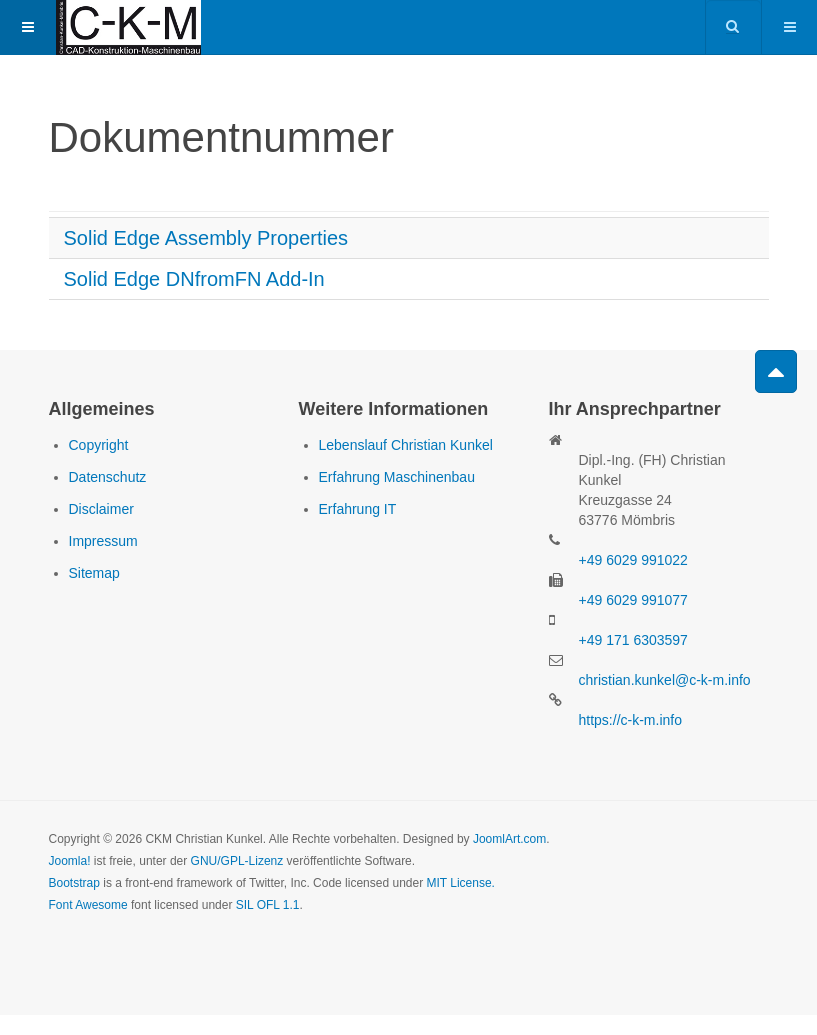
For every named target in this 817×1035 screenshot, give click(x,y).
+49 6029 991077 (633, 600)
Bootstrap (74, 883)
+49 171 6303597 (633, 640)
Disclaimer (101, 509)
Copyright (99, 445)
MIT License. (460, 883)
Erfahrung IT (358, 509)
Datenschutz (108, 477)
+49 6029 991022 (633, 560)
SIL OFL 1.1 (268, 905)
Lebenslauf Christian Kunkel (406, 445)
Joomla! (70, 861)
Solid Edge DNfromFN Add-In (194, 279)
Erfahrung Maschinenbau (397, 477)
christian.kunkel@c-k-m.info (665, 680)
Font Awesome (88, 905)
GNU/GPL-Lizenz (237, 861)
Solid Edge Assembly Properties (206, 238)
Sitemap (94, 573)
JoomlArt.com (509, 839)
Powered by (140, 960)
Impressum (103, 541)
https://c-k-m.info (630, 720)
